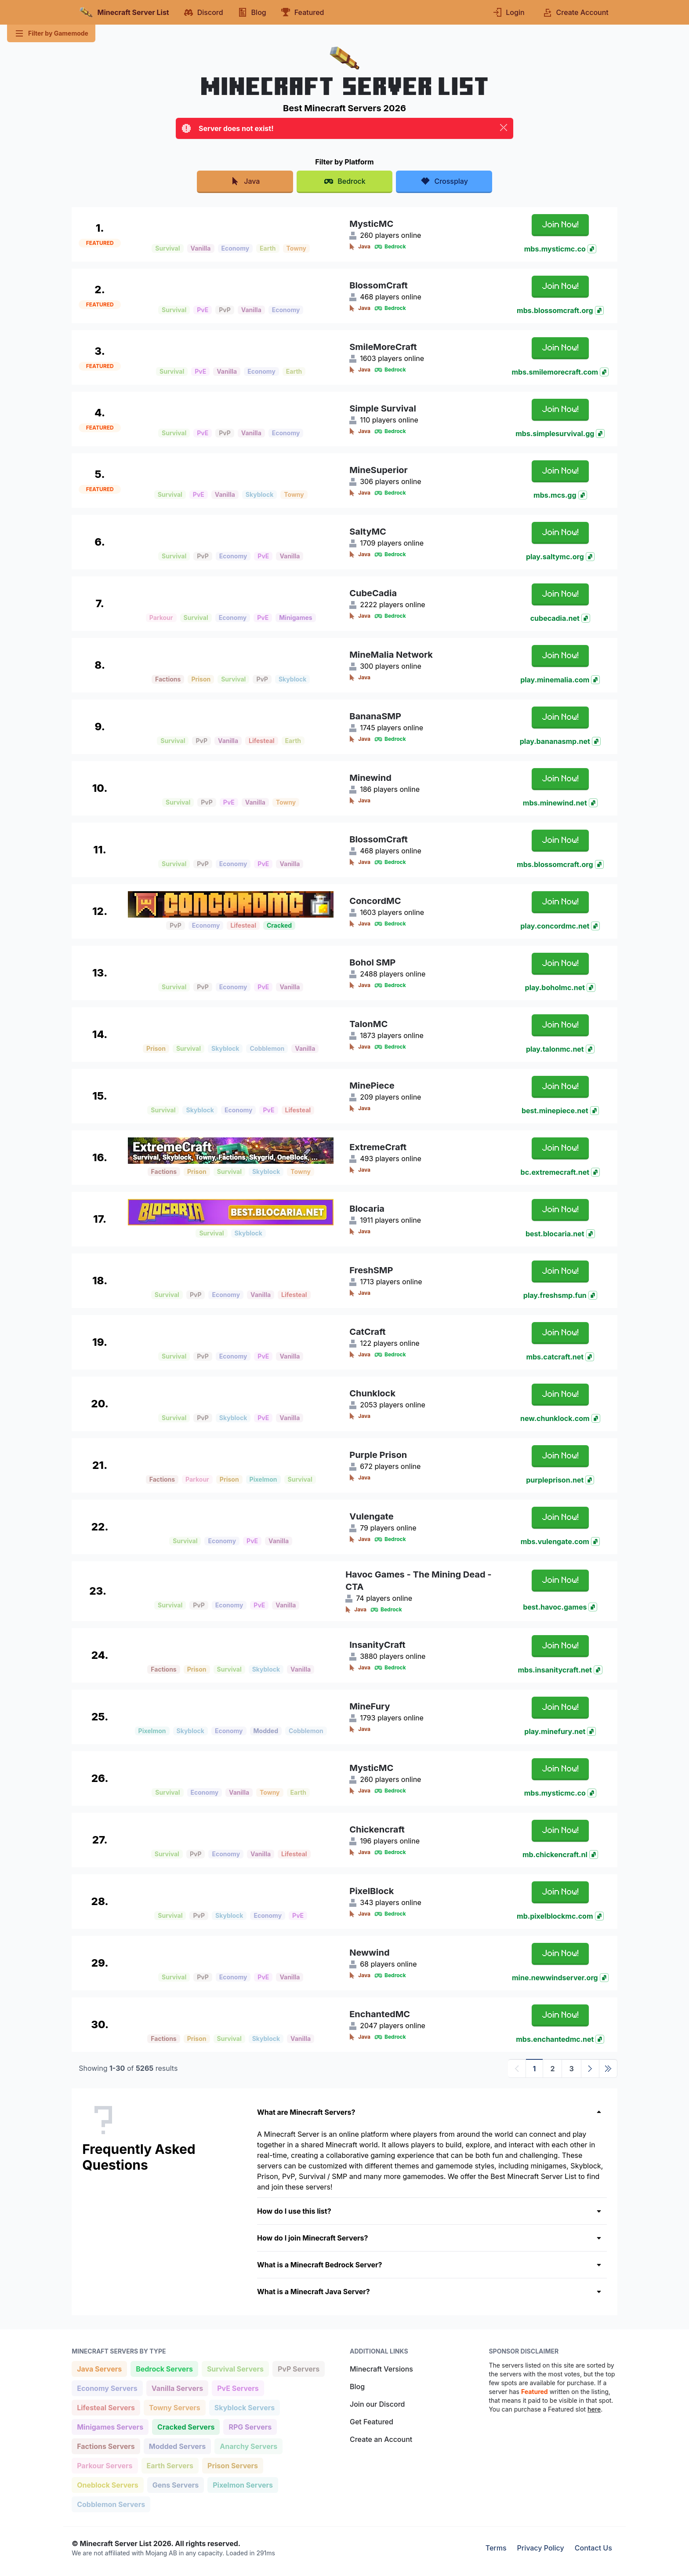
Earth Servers (170, 2465)
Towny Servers (174, 2407)
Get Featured (371, 2421)
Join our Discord (377, 2404)
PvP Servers (298, 2368)
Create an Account (381, 2439)
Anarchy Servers (248, 2446)
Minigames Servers (109, 2426)
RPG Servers (250, 2426)
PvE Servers (238, 2388)
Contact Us (593, 2547)
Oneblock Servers (107, 2484)
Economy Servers (107, 2388)
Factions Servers (105, 2446)
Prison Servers (232, 2465)
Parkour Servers (104, 2465)
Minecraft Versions (381, 2369)
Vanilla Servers (177, 2388)
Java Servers (99, 2368)
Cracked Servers (185, 2426)
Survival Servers (235, 2368)
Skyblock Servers (244, 2407)
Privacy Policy (540, 2547)
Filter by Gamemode (51, 33)
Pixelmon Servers (242, 2484)
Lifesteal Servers (105, 2407)
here (594, 2409)
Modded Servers (177, 2446)
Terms (496, 2547)
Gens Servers (175, 2484)
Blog (357, 2386)
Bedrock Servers (164, 2368)
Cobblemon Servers (110, 2504)
